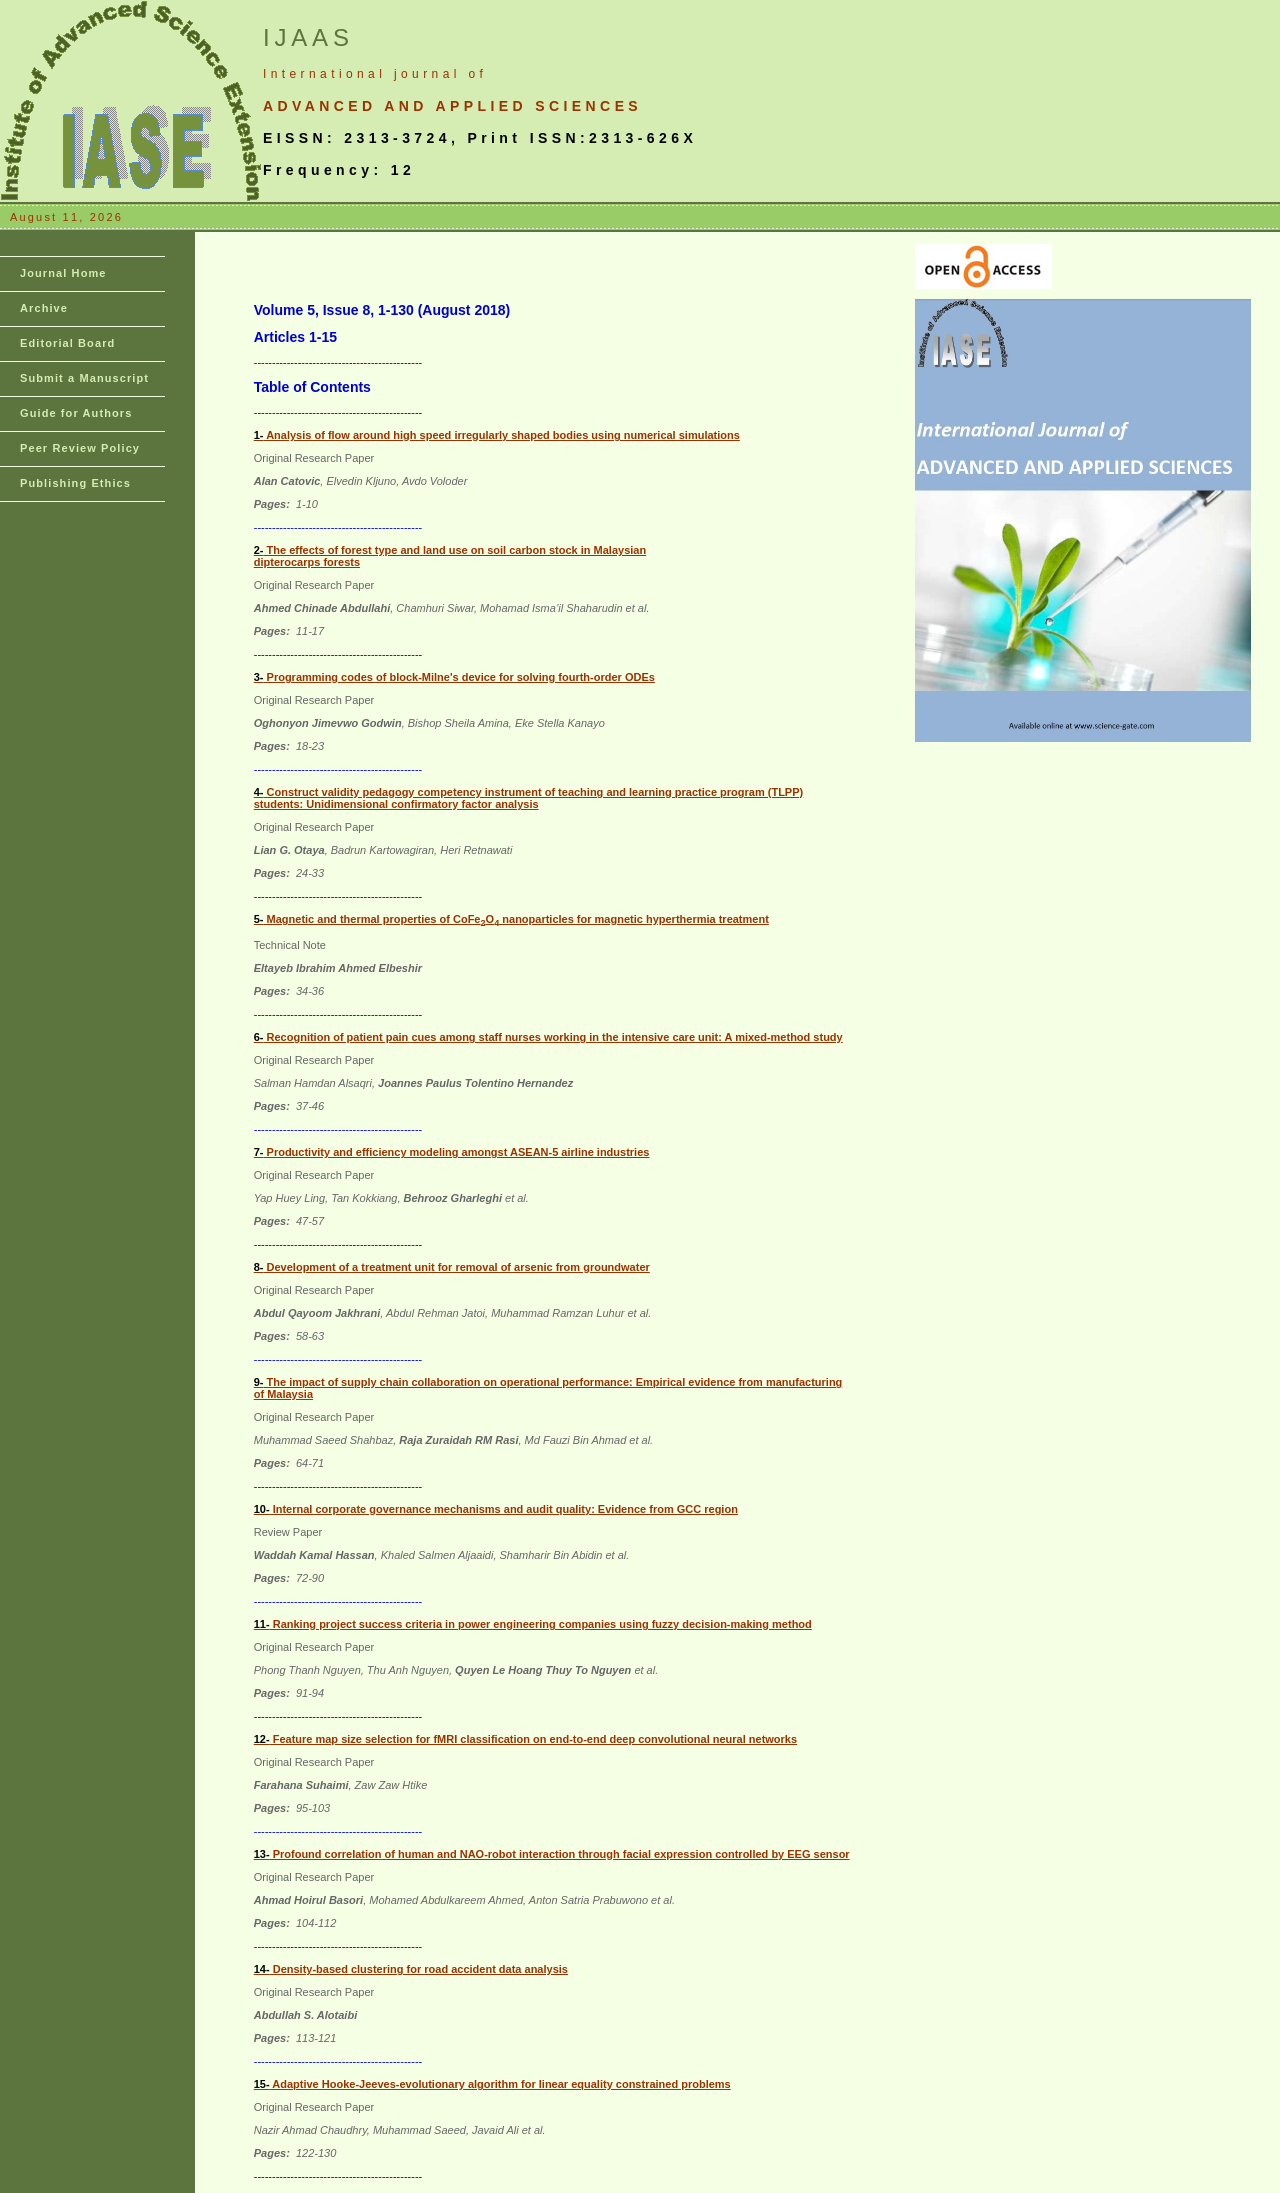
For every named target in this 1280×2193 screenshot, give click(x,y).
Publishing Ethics (75, 483)
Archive (44, 308)
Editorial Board (67, 343)
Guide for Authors (76, 413)
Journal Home (63, 273)
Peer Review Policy (80, 448)
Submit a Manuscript (84, 378)
